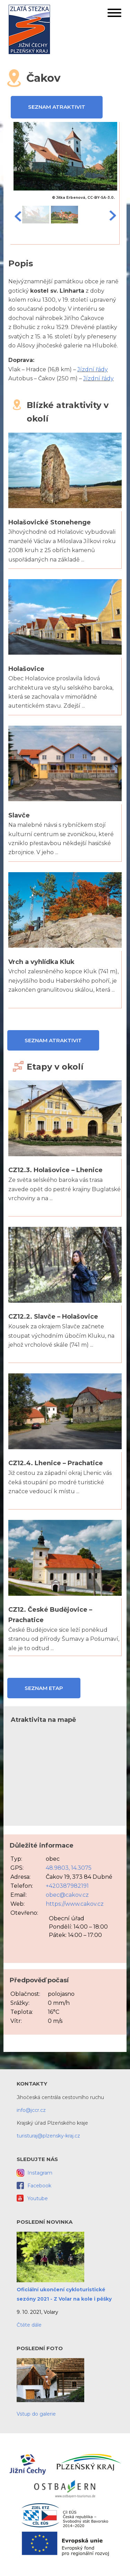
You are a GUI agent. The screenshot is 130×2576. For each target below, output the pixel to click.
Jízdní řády (92, 369)
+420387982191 (67, 1886)
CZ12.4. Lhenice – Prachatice (55, 1463)
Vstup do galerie (36, 2414)
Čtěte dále (29, 2325)
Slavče (19, 815)
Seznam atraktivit (56, 107)
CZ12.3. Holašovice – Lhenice (55, 1170)
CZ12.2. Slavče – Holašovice (53, 1316)
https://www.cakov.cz (75, 1904)
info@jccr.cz (31, 2110)
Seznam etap (44, 1688)
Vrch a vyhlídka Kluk (41, 962)
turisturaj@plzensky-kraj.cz (48, 2136)
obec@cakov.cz (67, 1895)
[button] (114, 14)
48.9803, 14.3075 (69, 1868)
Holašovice (26, 669)
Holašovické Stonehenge (49, 522)
